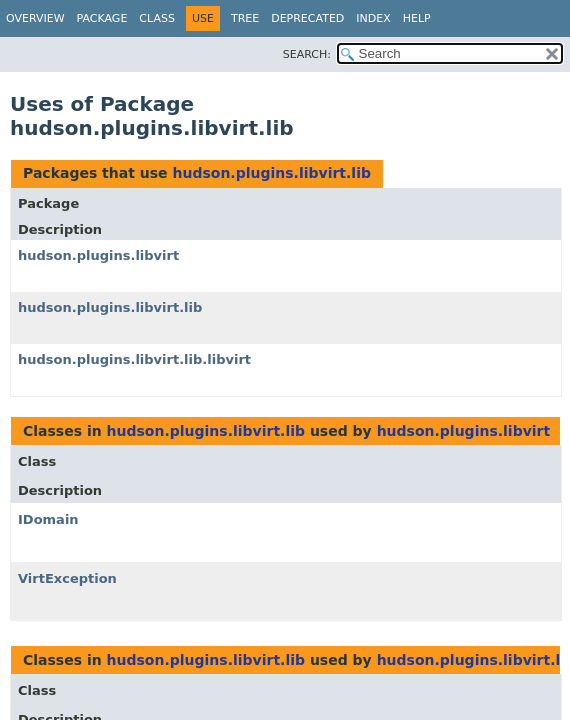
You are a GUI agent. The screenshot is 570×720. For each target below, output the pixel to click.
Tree (245, 18)
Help (417, 18)
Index (373, 18)
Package (102, 18)
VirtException (67, 578)
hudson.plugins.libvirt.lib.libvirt (134, 359)
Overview (35, 18)
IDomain (48, 519)
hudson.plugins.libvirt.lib (271, 173)
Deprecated (307, 18)
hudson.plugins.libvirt (98, 255)
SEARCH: (307, 54)
